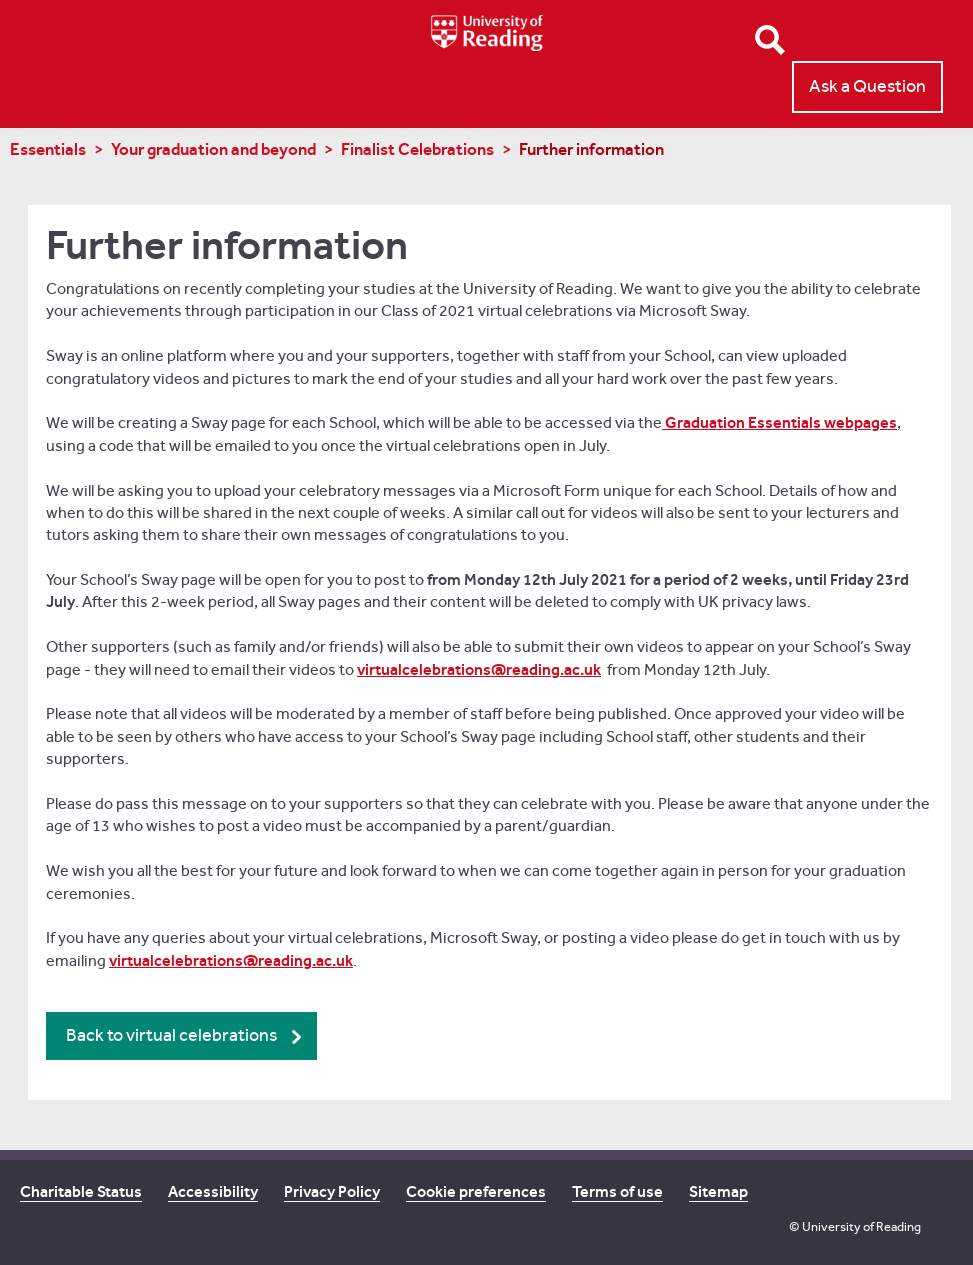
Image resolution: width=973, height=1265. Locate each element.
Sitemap (718, 1191)
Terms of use (617, 1191)
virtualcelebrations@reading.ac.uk (479, 669)
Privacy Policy (332, 1191)
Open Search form (770, 40)
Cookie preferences (476, 1191)
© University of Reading (855, 1226)
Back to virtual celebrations (171, 1035)
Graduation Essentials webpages (779, 422)
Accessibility (213, 1191)
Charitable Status (81, 1191)
